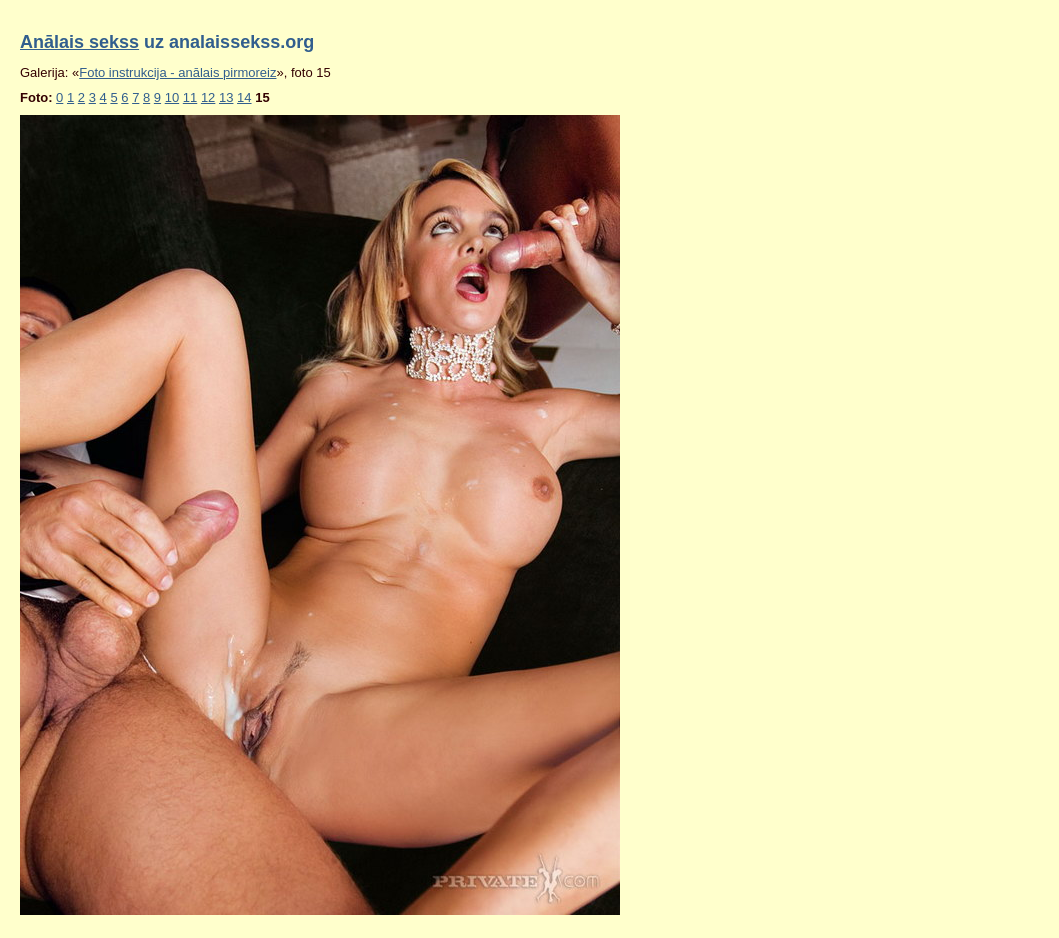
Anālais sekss (79, 42)
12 (208, 97)
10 (172, 97)
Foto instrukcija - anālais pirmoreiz (177, 72)
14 (244, 97)
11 (190, 97)
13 (226, 97)
